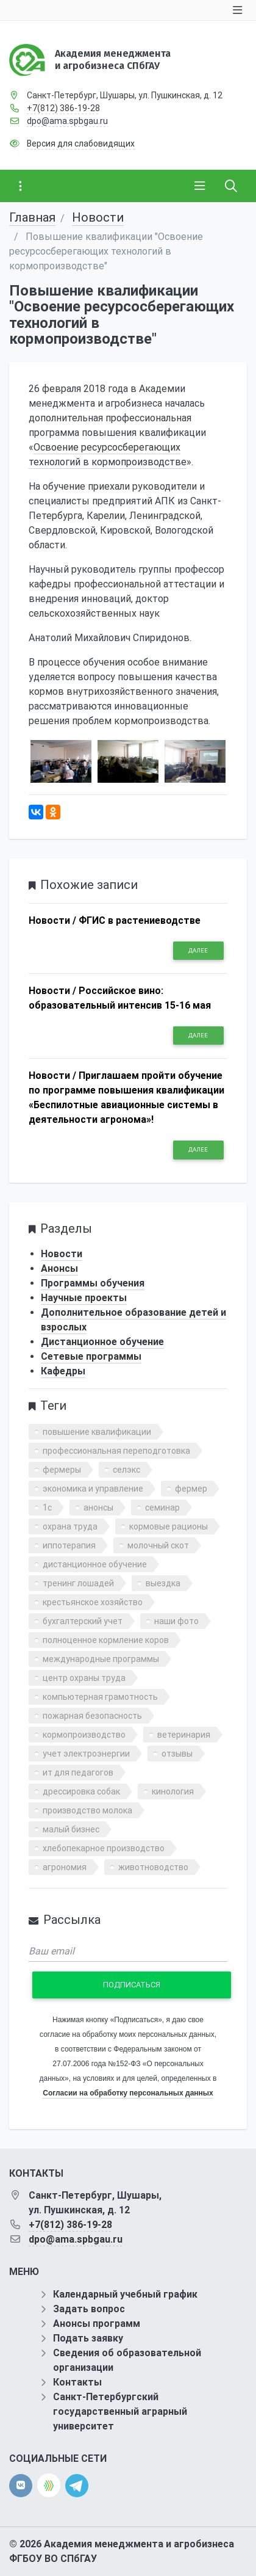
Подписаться (131, 1984)
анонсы (98, 1507)
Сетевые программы (91, 1356)
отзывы (177, 1753)
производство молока (87, 1810)
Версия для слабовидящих (81, 143)
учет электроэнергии (86, 1753)
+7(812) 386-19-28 (63, 108)
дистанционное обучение (95, 1564)
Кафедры (63, 1371)
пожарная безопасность (92, 1716)
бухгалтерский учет (83, 1621)
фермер (191, 1488)
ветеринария (183, 1735)
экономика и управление (93, 1488)
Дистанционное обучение (102, 1342)
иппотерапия (69, 1545)
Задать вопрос (89, 2309)
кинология (173, 1791)
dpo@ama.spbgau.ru (67, 121)
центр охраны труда (84, 1678)
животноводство (153, 1867)
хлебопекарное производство (104, 1848)
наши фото (176, 1621)
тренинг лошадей (78, 1583)
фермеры (62, 1470)
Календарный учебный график (125, 2294)
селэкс (126, 1470)
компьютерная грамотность (100, 1697)
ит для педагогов (78, 1772)
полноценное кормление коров (106, 1640)
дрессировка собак (81, 1791)
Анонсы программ (96, 2323)
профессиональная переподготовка (116, 1451)
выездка (163, 1583)
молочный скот (158, 1545)
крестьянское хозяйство (93, 1602)
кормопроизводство (84, 1735)
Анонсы (59, 1268)
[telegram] (76, 2485)
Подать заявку (88, 2338)
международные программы (101, 1659)
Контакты (77, 2382)
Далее (198, 950)
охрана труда (70, 1526)
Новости (98, 217)
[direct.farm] (48, 2485)
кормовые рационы (168, 1526)
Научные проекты (84, 1298)
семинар (162, 1507)
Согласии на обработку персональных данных (128, 2093)
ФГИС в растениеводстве (140, 920)
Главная (32, 217)
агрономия (65, 1867)
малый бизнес (71, 1829)
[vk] (20, 2485)
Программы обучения (92, 1283)
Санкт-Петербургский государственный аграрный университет (120, 2411)
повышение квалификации (97, 1432)
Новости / (52, 920)
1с (47, 1507)
